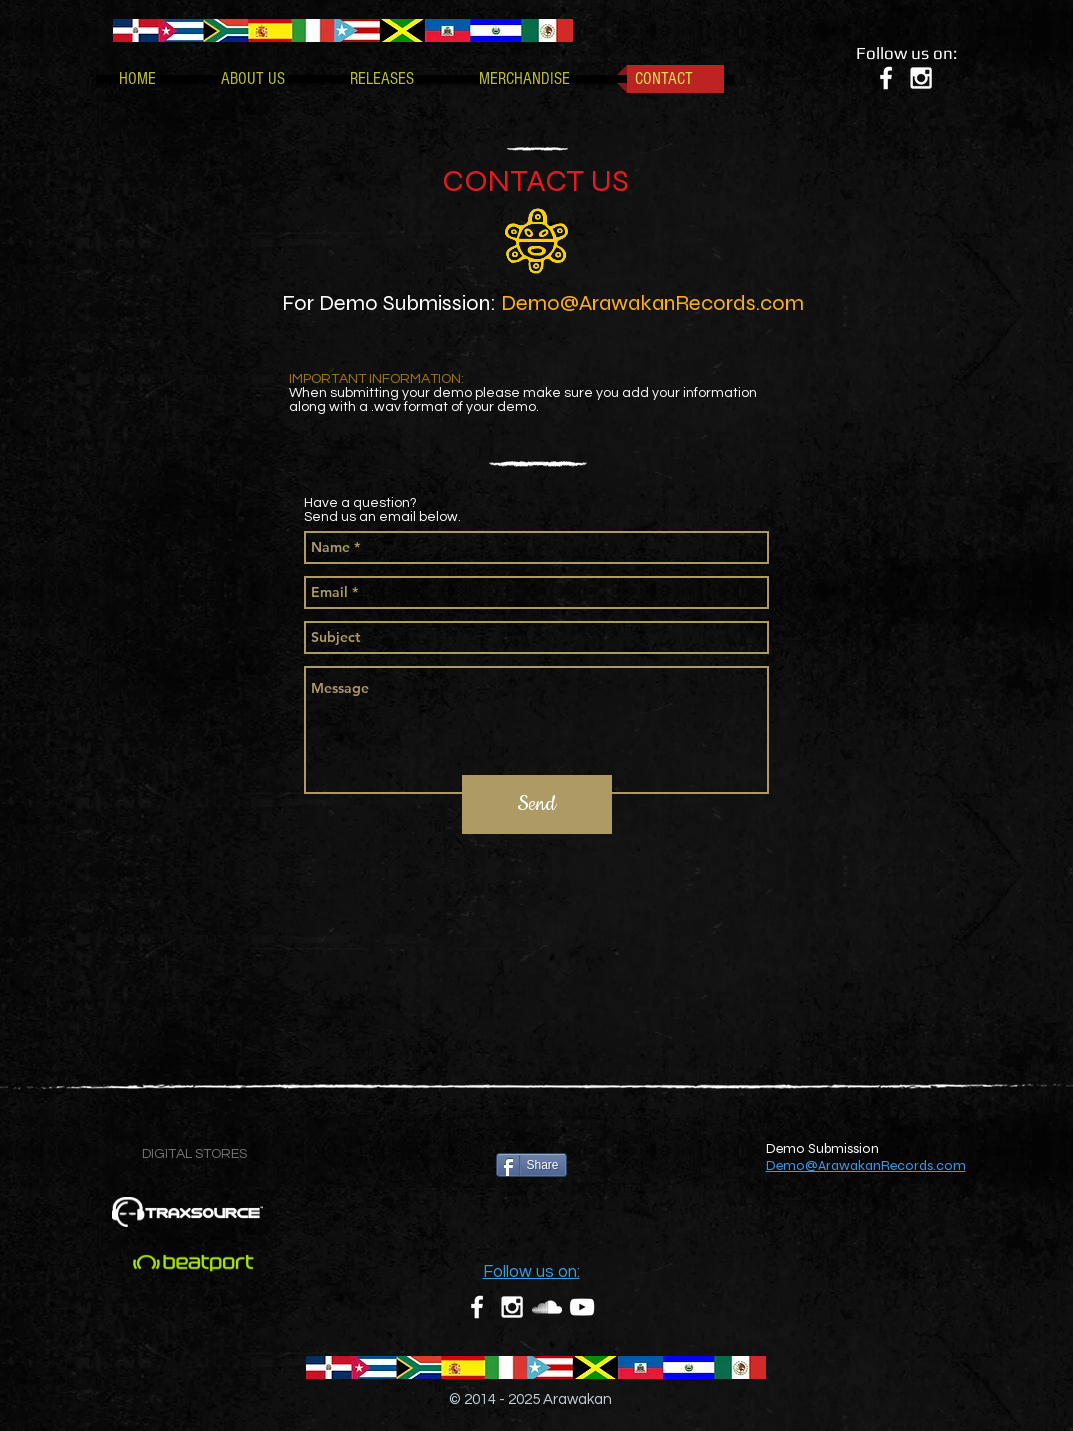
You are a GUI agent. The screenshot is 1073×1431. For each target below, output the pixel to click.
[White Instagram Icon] (921, 78)
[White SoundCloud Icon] (547, 1307)
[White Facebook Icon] (886, 78)
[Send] (537, 804)
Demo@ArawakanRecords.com (652, 303)
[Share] (531, 1165)
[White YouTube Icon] (582, 1307)
